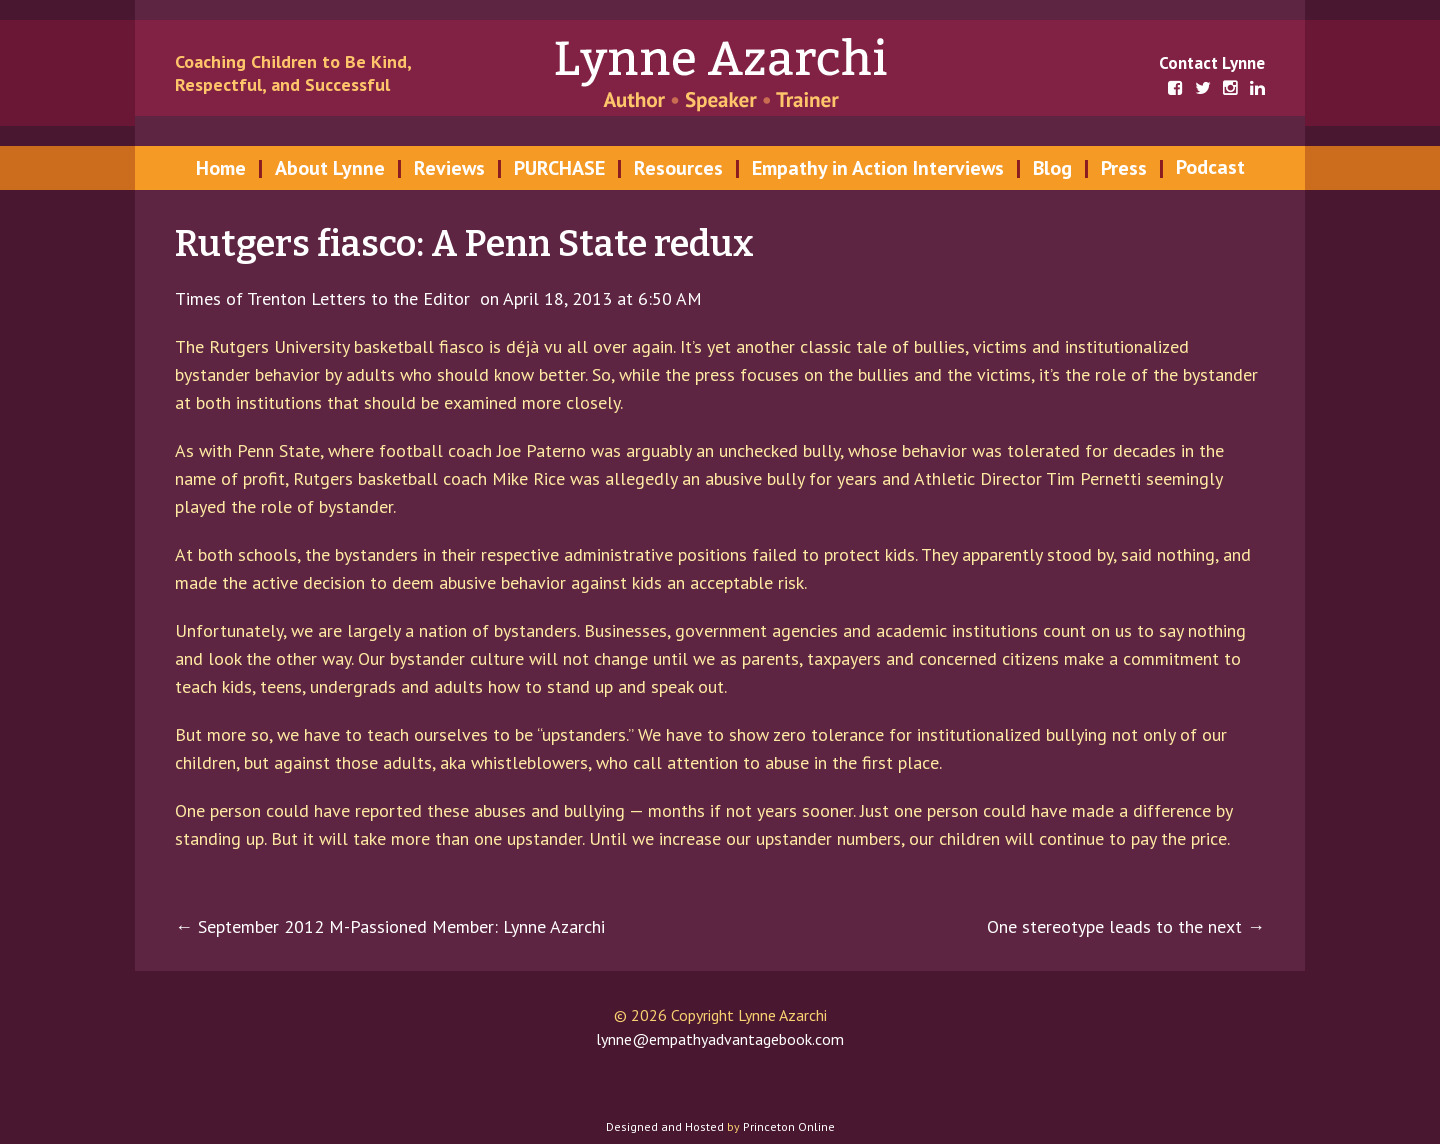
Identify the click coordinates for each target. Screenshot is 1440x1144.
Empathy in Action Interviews (878, 168)
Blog (1052, 168)
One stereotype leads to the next (1126, 926)
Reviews (449, 168)
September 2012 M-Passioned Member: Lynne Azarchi (390, 926)
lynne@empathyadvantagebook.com (720, 1039)
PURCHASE (559, 168)
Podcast (1210, 167)
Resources (678, 168)
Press (1124, 168)
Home (221, 168)
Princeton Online (789, 1126)
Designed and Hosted (665, 1126)
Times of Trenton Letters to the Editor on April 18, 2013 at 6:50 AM (438, 298)
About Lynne (330, 168)
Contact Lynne (1212, 63)
